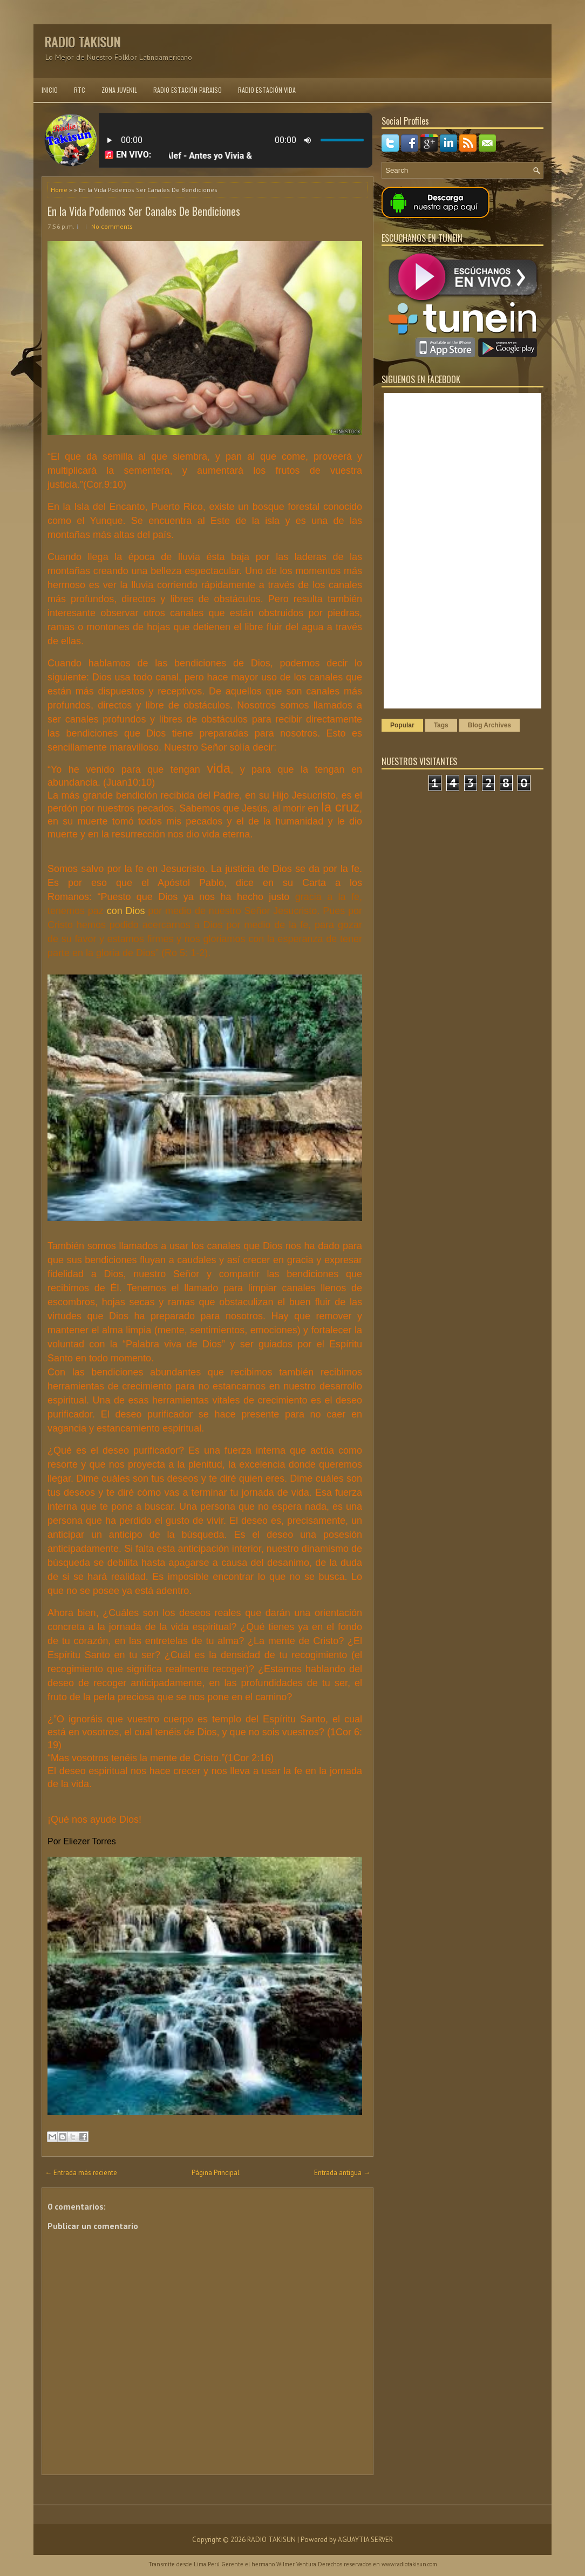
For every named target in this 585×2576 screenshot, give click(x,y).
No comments (112, 226)
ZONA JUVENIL (119, 89)
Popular (402, 725)
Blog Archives (489, 725)
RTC (79, 89)
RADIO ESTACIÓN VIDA (267, 89)
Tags (441, 725)
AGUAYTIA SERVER (365, 2539)
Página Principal (216, 2172)
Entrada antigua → (342, 2172)
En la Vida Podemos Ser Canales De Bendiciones (143, 211)
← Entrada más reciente (81, 2172)
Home (59, 190)
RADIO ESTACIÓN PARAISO (187, 89)
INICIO (50, 89)
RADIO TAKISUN (82, 41)
